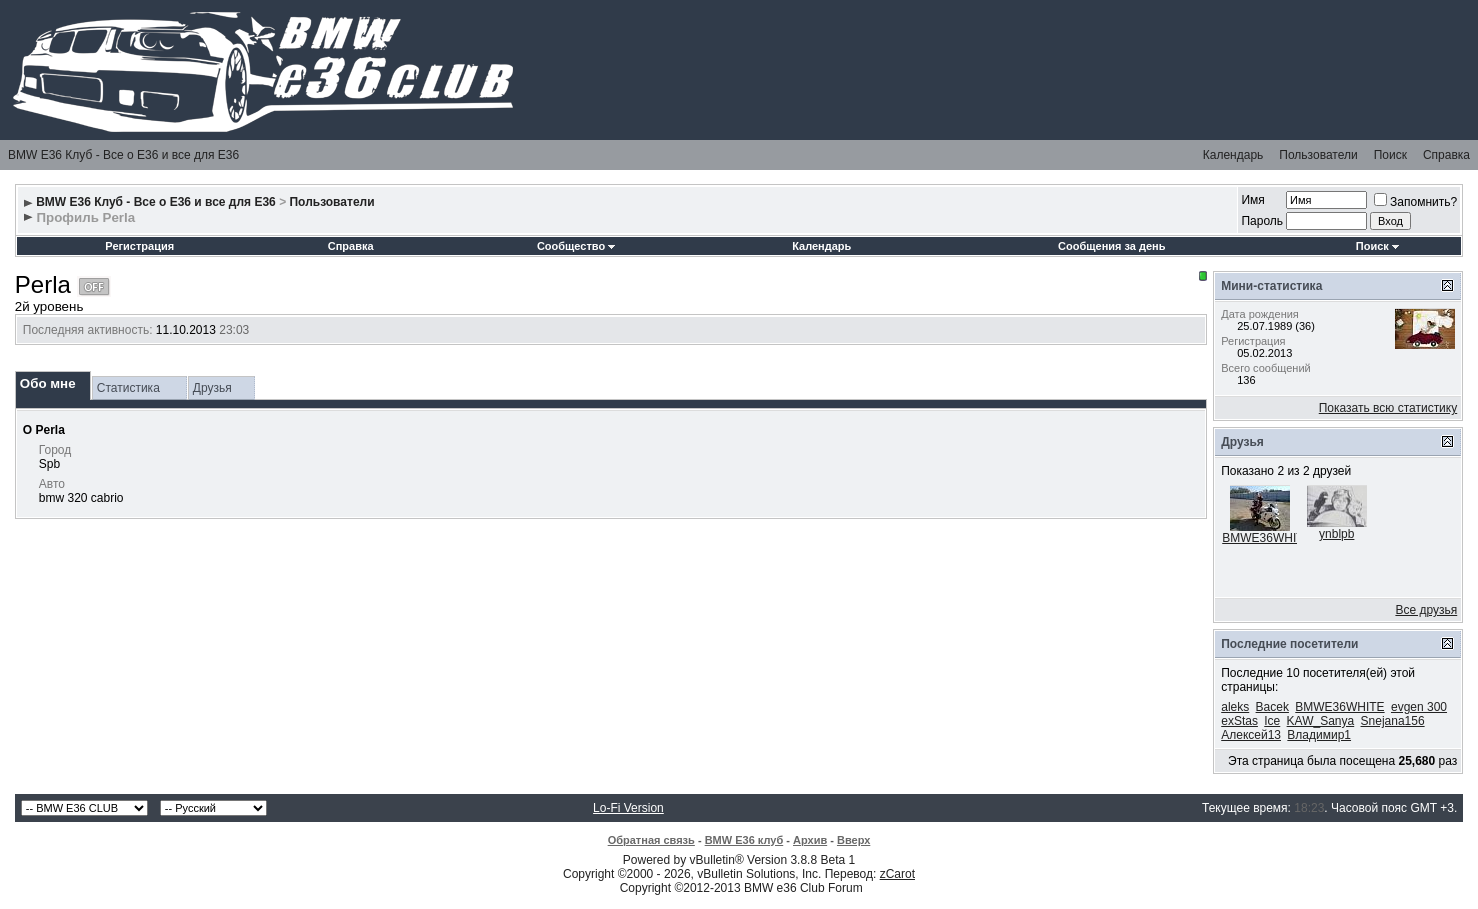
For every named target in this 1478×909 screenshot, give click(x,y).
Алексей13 (1251, 735)
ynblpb (1336, 534)
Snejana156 (1393, 721)
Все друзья (1426, 610)
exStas (1239, 721)
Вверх (853, 840)
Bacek (1272, 707)
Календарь (1233, 155)
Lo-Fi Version (628, 808)
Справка (1446, 155)
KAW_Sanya (1321, 721)
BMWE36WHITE (1266, 538)
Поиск (1390, 155)
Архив (810, 840)
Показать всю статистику (1388, 408)
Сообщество (576, 246)
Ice (1272, 721)
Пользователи (1318, 155)
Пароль (1262, 221)
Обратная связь (651, 840)
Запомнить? (1415, 202)
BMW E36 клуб (744, 840)
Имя (1252, 200)
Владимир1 (1319, 735)
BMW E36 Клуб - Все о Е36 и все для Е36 (123, 155)
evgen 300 (1419, 707)
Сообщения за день (1111, 246)
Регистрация (139, 246)
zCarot (897, 874)
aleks (1235, 707)
